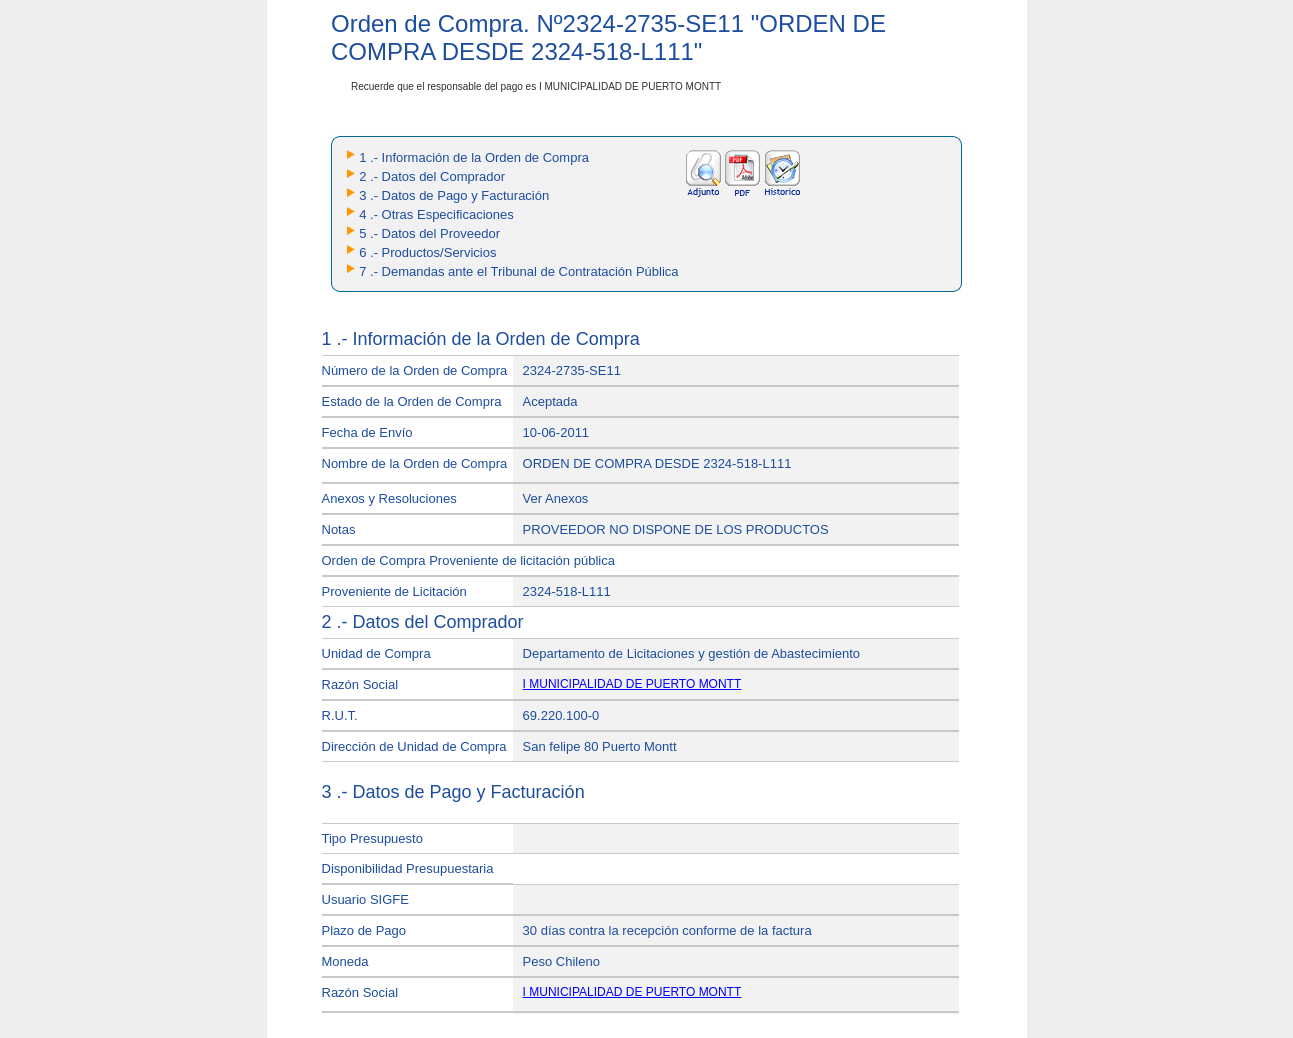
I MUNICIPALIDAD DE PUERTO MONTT (632, 684)
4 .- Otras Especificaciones (436, 214)
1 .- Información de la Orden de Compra (474, 157)
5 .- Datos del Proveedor (429, 233)
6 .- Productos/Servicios (427, 252)
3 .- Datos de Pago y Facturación (454, 195)
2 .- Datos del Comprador (432, 176)
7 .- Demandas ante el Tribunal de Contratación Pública (518, 271)
